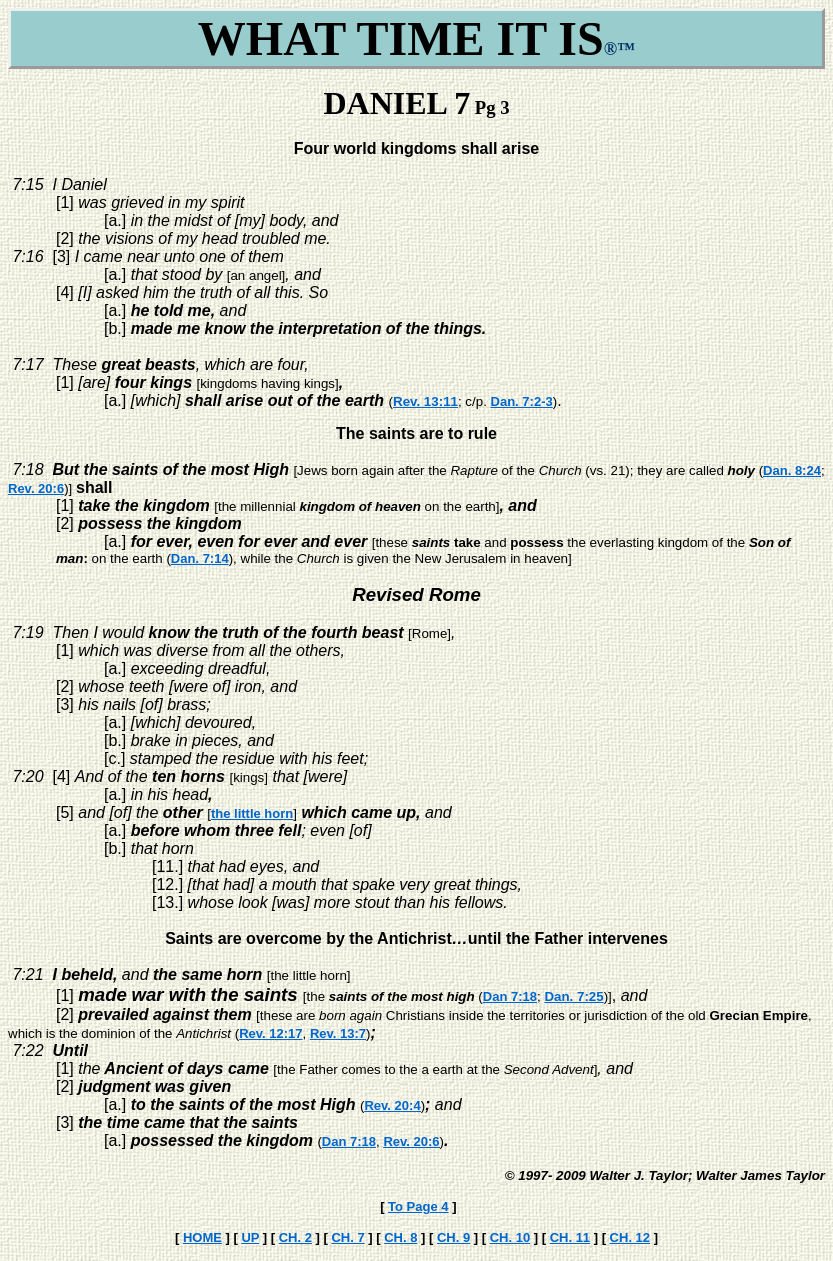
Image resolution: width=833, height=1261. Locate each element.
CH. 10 (510, 1237)
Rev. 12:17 (270, 1033)
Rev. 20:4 (392, 1105)
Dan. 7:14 (200, 558)
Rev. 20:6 (36, 488)
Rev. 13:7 (338, 1033)
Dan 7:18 (510, 996)
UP (250, 1237)
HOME (202, 1237)
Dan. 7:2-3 (522, 401)
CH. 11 (570, 1237)
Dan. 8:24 (792, 470)
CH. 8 (400, 1237)
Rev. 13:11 (425, 401)
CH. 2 (295, 1237)
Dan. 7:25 (573, 996)
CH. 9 (453, 1237)
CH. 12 (630, 1237)
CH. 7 (347, 1237)
